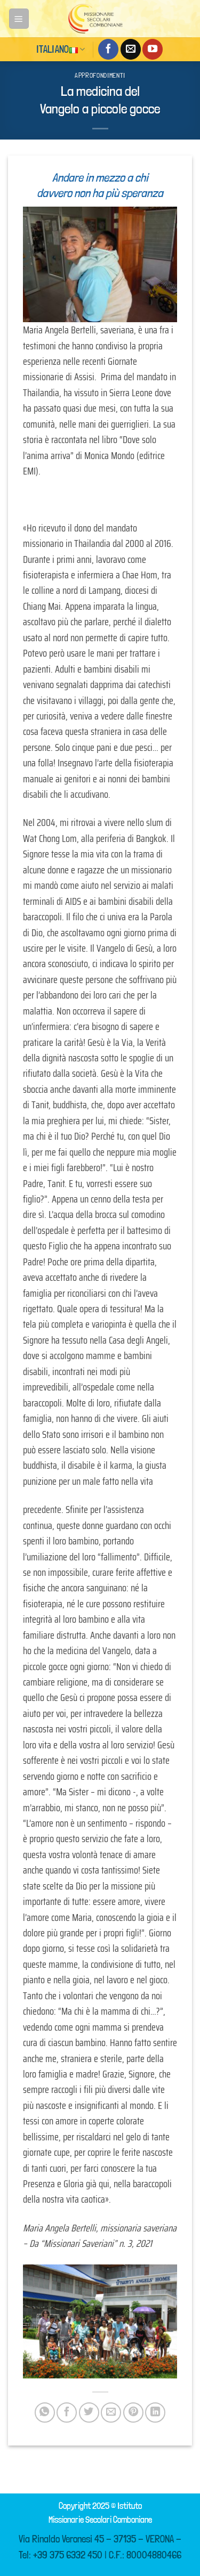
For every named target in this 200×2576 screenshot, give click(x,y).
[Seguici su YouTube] (152, 49)
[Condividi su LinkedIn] (155, 2412)
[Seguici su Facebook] (108, 49)
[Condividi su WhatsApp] (45, 2412)
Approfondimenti (100, 75)
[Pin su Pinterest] (133, 2412)
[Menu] (19, 18)
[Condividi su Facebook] (67, 2412)
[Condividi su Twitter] (89, 2412)
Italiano (60, 49)
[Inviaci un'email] (131, 49)
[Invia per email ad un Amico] (111, 2412)
